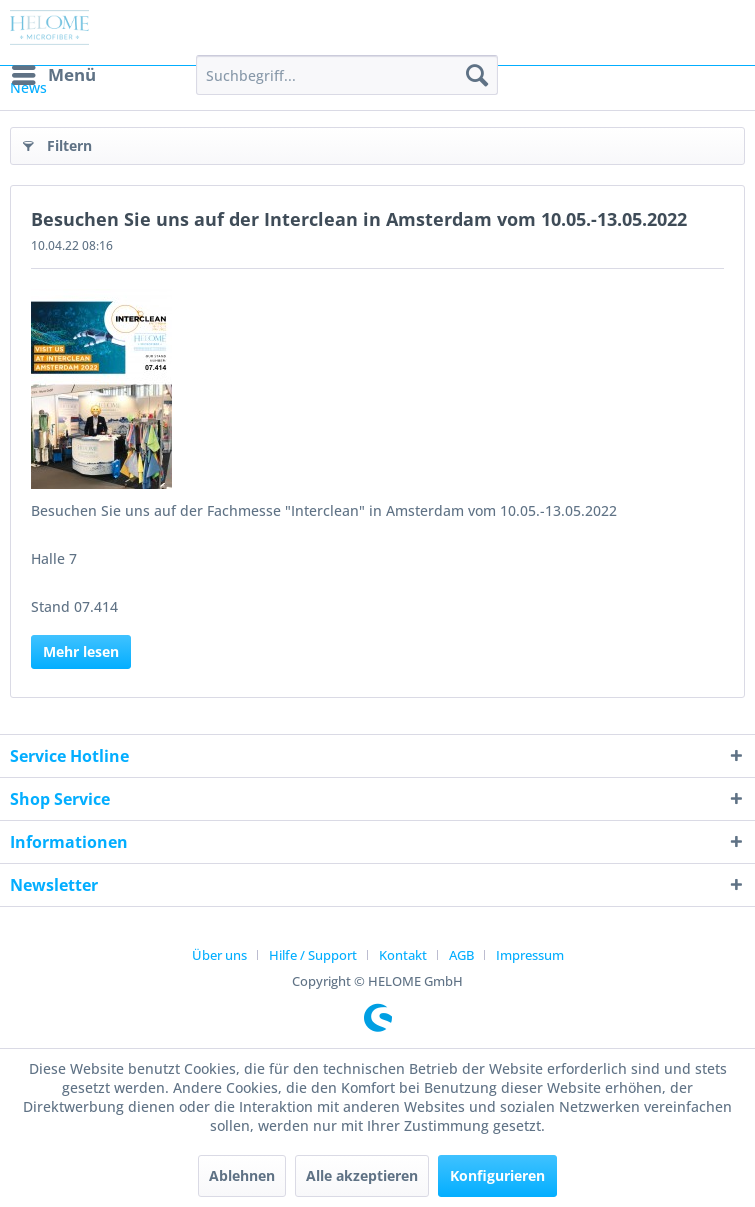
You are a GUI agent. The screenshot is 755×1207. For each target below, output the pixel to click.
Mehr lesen (81, 651)
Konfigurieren (497, 1175)
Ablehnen (242, 1175)
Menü (54, 72)
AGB (461, 955)
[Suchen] (477, 75)
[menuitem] (53, 75)
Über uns (219, 955)
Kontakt (403, 955)
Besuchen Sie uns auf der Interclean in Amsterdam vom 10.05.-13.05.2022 (359, 219)
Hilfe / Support (313, 955)
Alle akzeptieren (362, 1175)
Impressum (530, 955)
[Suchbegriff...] (347, 75)
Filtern (57, 142)
